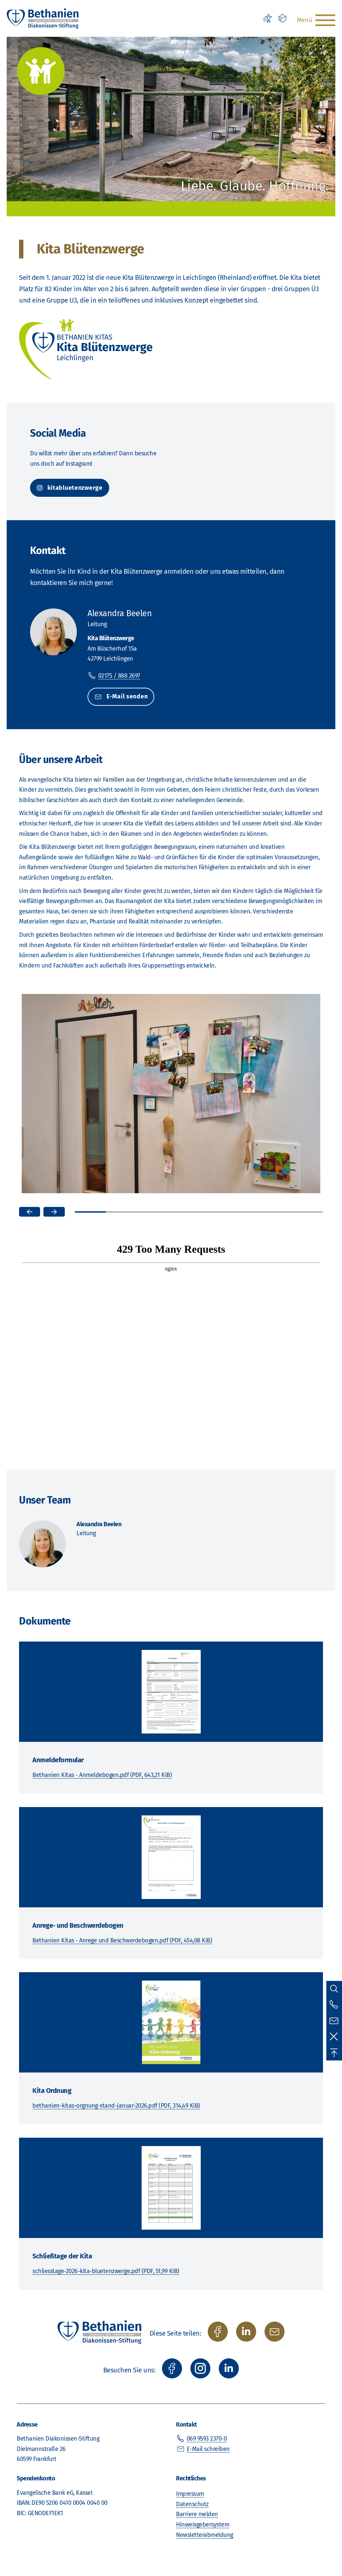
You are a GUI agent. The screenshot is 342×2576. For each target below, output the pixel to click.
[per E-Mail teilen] (275, 2332)
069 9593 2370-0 (207, 2438)
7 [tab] (276, 1212)
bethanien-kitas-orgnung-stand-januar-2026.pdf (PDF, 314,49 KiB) (116, 2105)
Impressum (190, 2493)
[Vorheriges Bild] (29, 1212)
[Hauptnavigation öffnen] (315, 20)
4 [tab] (183, 1212)
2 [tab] (121, 1212)
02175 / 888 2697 (119, 675)
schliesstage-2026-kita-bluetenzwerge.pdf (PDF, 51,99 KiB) (105, 2271)
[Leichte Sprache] (282, 18)
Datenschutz (192, 2504)
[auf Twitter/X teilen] (246, 2332)
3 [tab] (152, 1212)
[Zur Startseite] (43, 18)
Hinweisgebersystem (202, 2524)
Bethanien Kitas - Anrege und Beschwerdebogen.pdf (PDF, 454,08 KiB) (122, 1940)
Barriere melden (197, 2514)
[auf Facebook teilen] (218, 2332)
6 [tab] (245, 1212)
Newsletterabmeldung (204, 2535)
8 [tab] (307, 1212)
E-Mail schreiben (208, 2449)
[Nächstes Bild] (53, 1212)
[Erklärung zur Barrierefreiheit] (267, 18)
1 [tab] (90, 1212)
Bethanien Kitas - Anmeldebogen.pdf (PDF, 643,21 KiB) (102, 1775)
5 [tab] (214, 1212)
